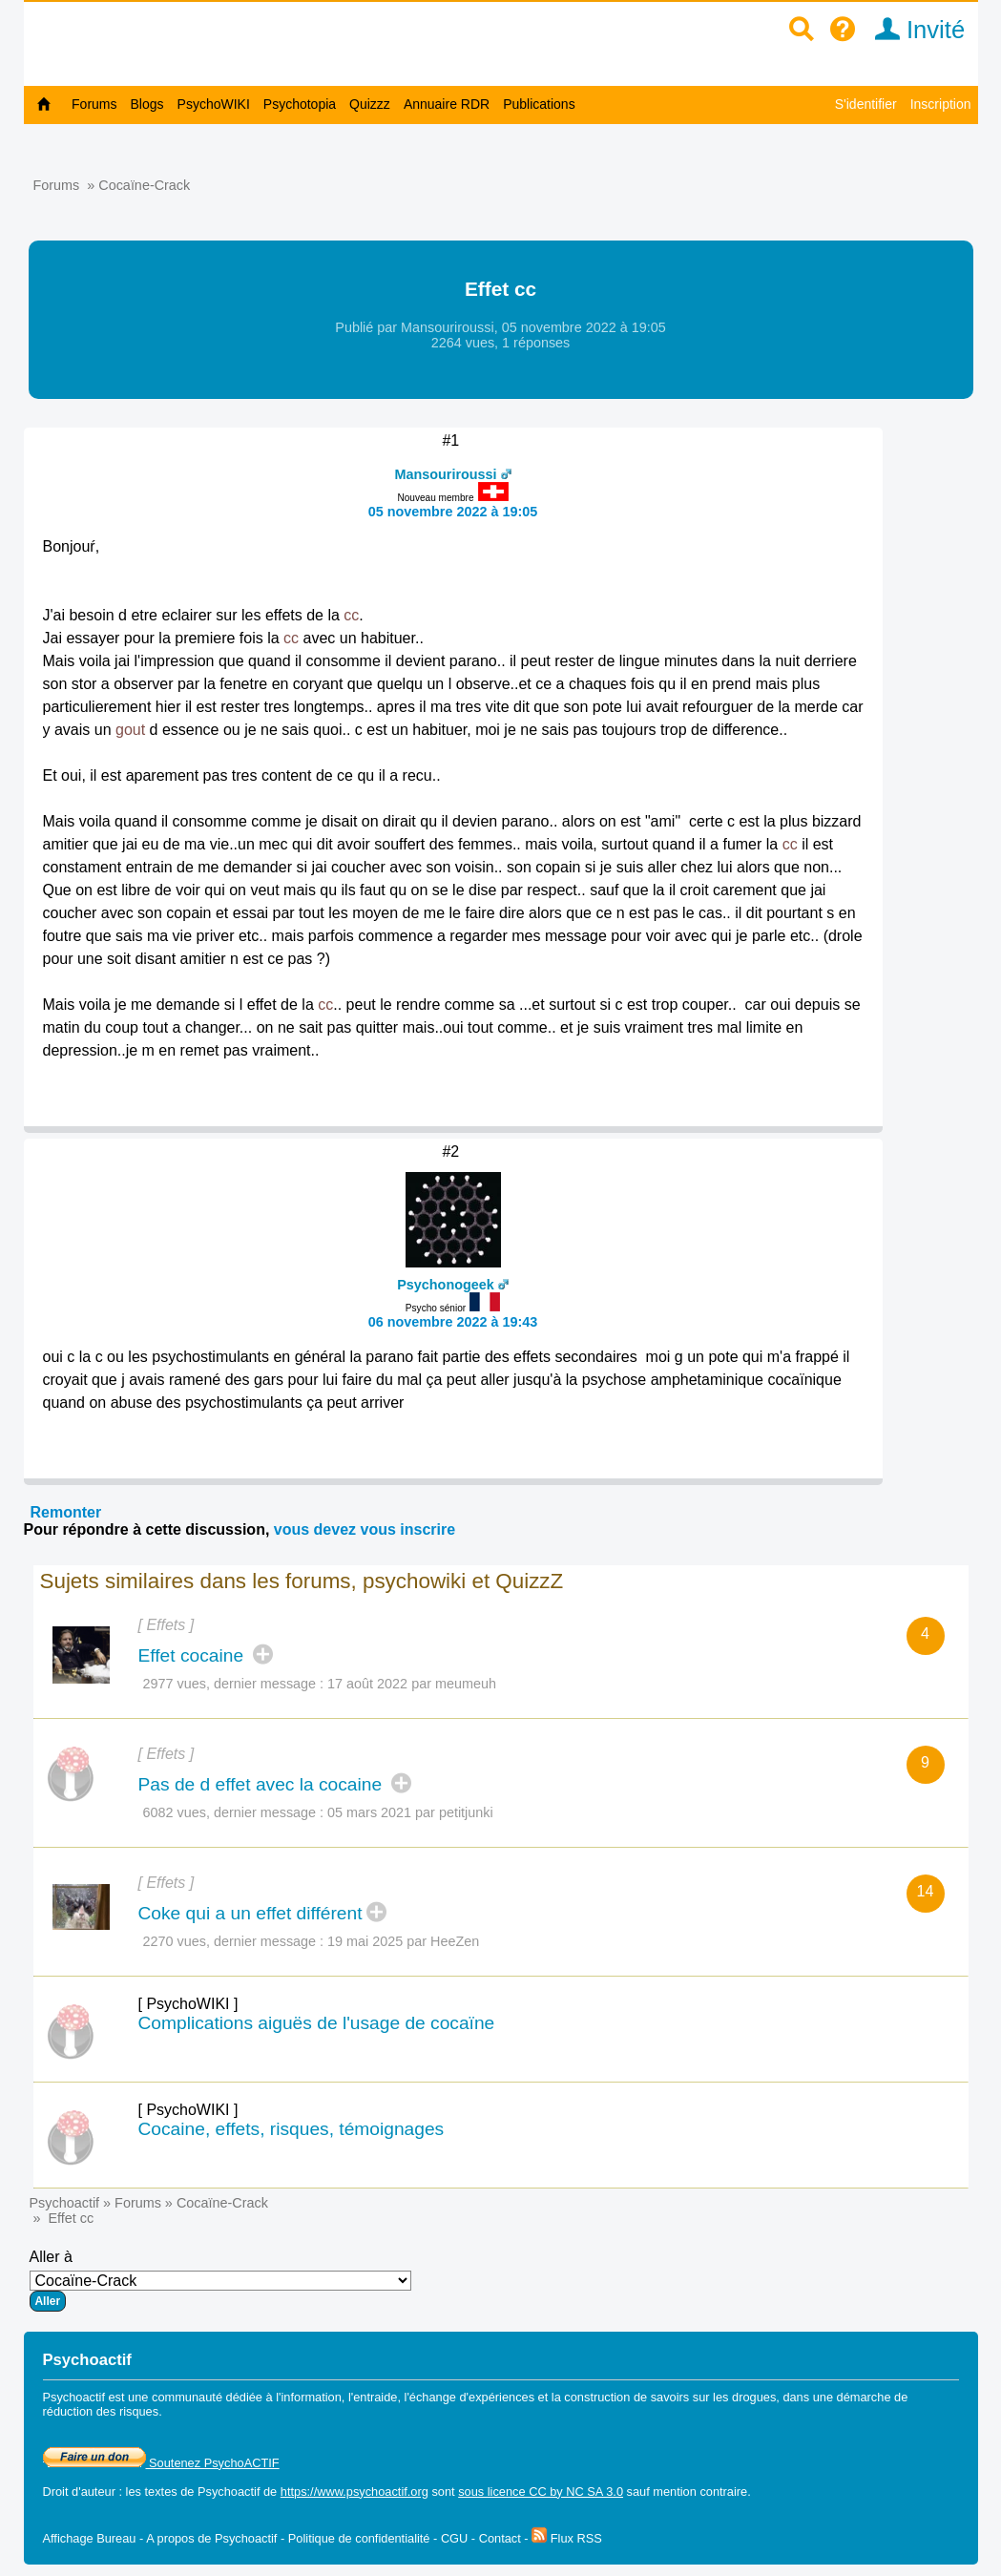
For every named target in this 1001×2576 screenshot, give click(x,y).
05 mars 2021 (369, 1812)
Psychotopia (299, 104)
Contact (500, 2538)
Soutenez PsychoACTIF (161, 2463)
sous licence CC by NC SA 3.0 (540, 2491)
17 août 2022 (367, 1683)
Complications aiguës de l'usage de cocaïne (316, 2023)
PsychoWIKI (213, 104)
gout (130, 730)
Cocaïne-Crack (144, 185)
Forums (94, 104)
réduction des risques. (102, 2411)
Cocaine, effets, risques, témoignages (291, 2129)
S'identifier (866, 104)
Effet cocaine (193, 1655)
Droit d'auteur (79, 2491)
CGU (454, 2538)
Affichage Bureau (89, 2538)
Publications (539, 104)
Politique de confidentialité (359, 2538)
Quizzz (369, 104)
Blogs (147, 104)
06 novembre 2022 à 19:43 (453, 1322)
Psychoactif (65, 2202)
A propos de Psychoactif (211, 2538)
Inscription (940, 104)
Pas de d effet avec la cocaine (262, 1784)
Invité (914, 29)
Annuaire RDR (447, 104)
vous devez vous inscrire (364, 1529)
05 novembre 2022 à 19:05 (453, 511)
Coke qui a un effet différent (250, 1913)
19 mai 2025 (365, 1941)
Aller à (220, 2280)
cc (351, 615)
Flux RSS (567, 2538)
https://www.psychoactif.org (354, 2491)
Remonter (66, 1512)
